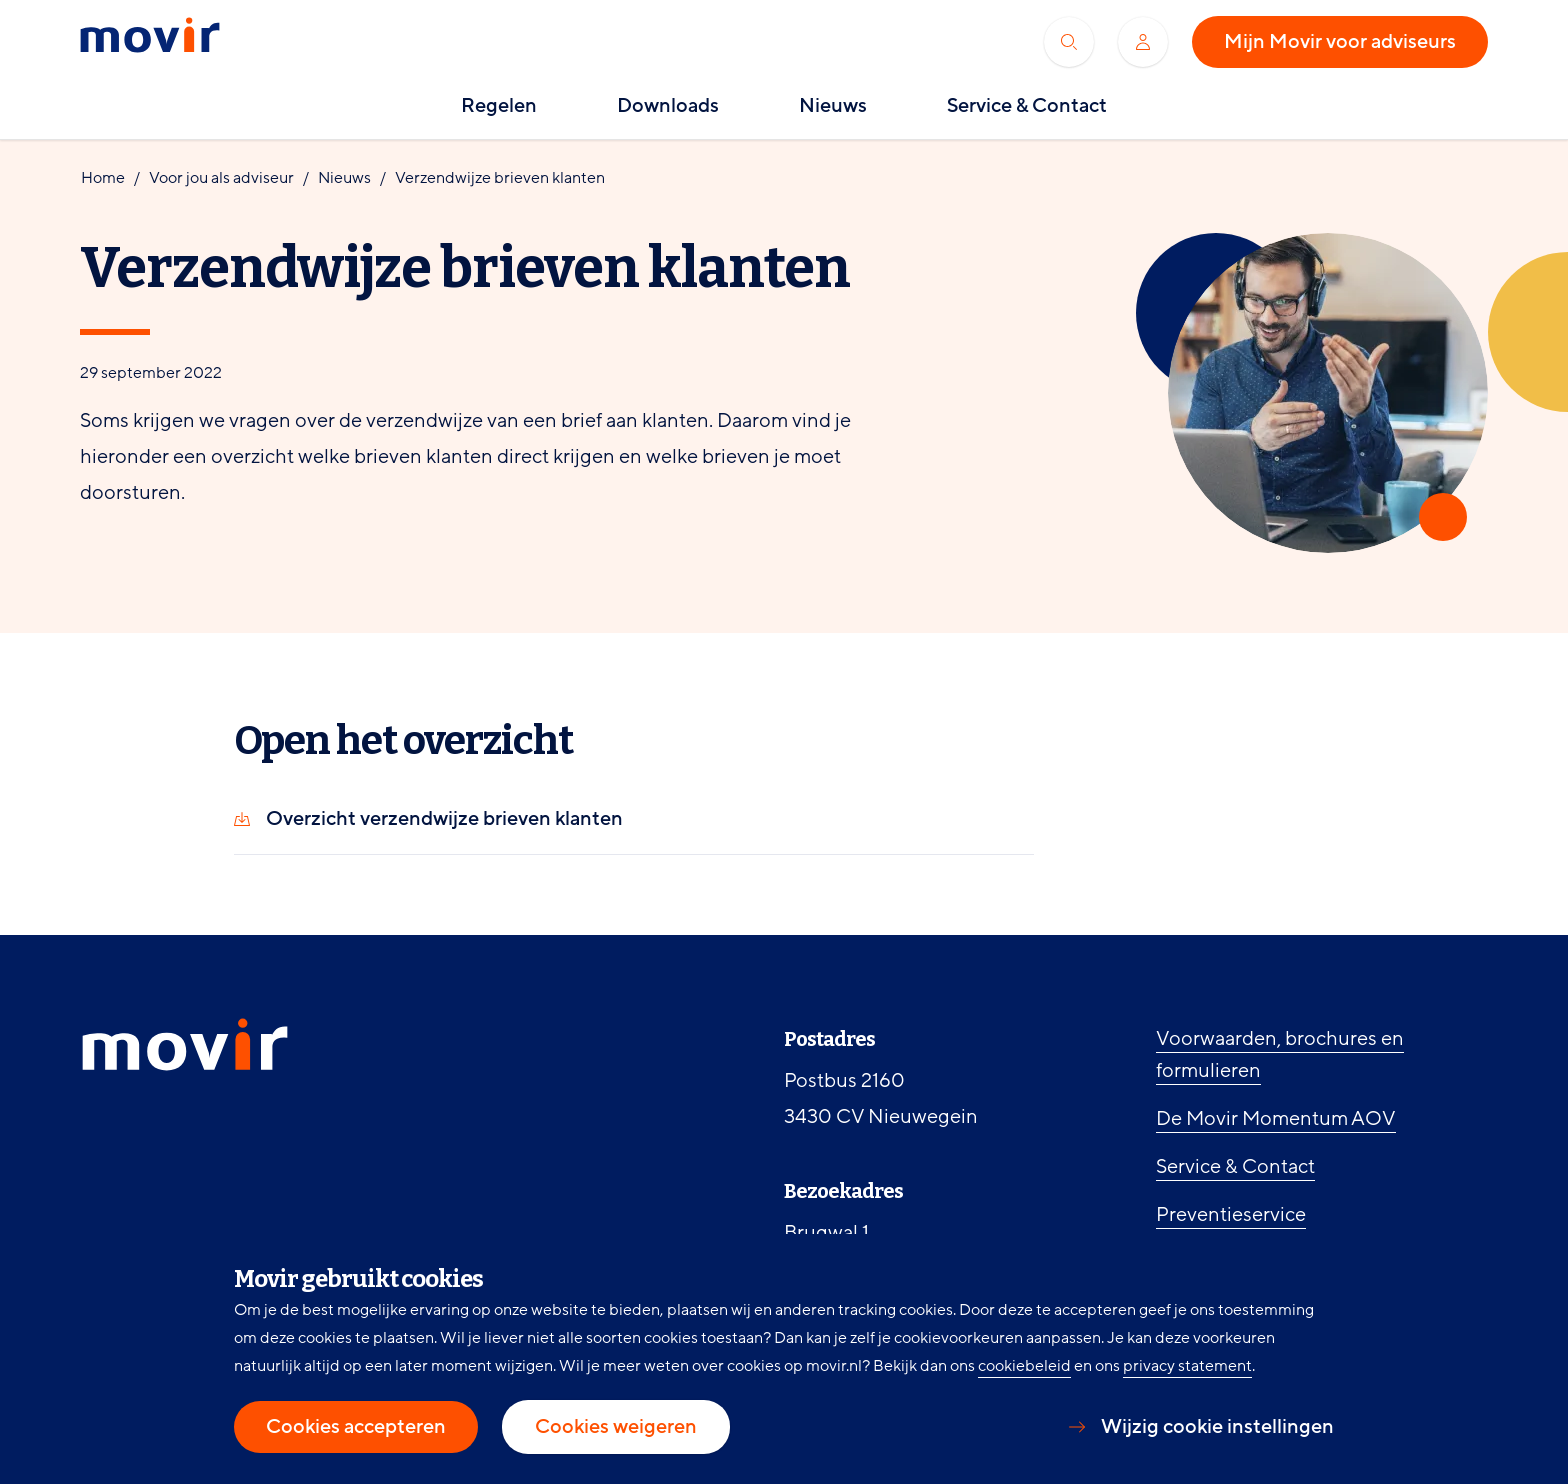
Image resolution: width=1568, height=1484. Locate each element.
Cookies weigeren (616, 1427)
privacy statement (1187, 1366)
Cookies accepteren (356, 1427)
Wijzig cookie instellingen (1217, 1427)
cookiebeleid (1024, 1366)
